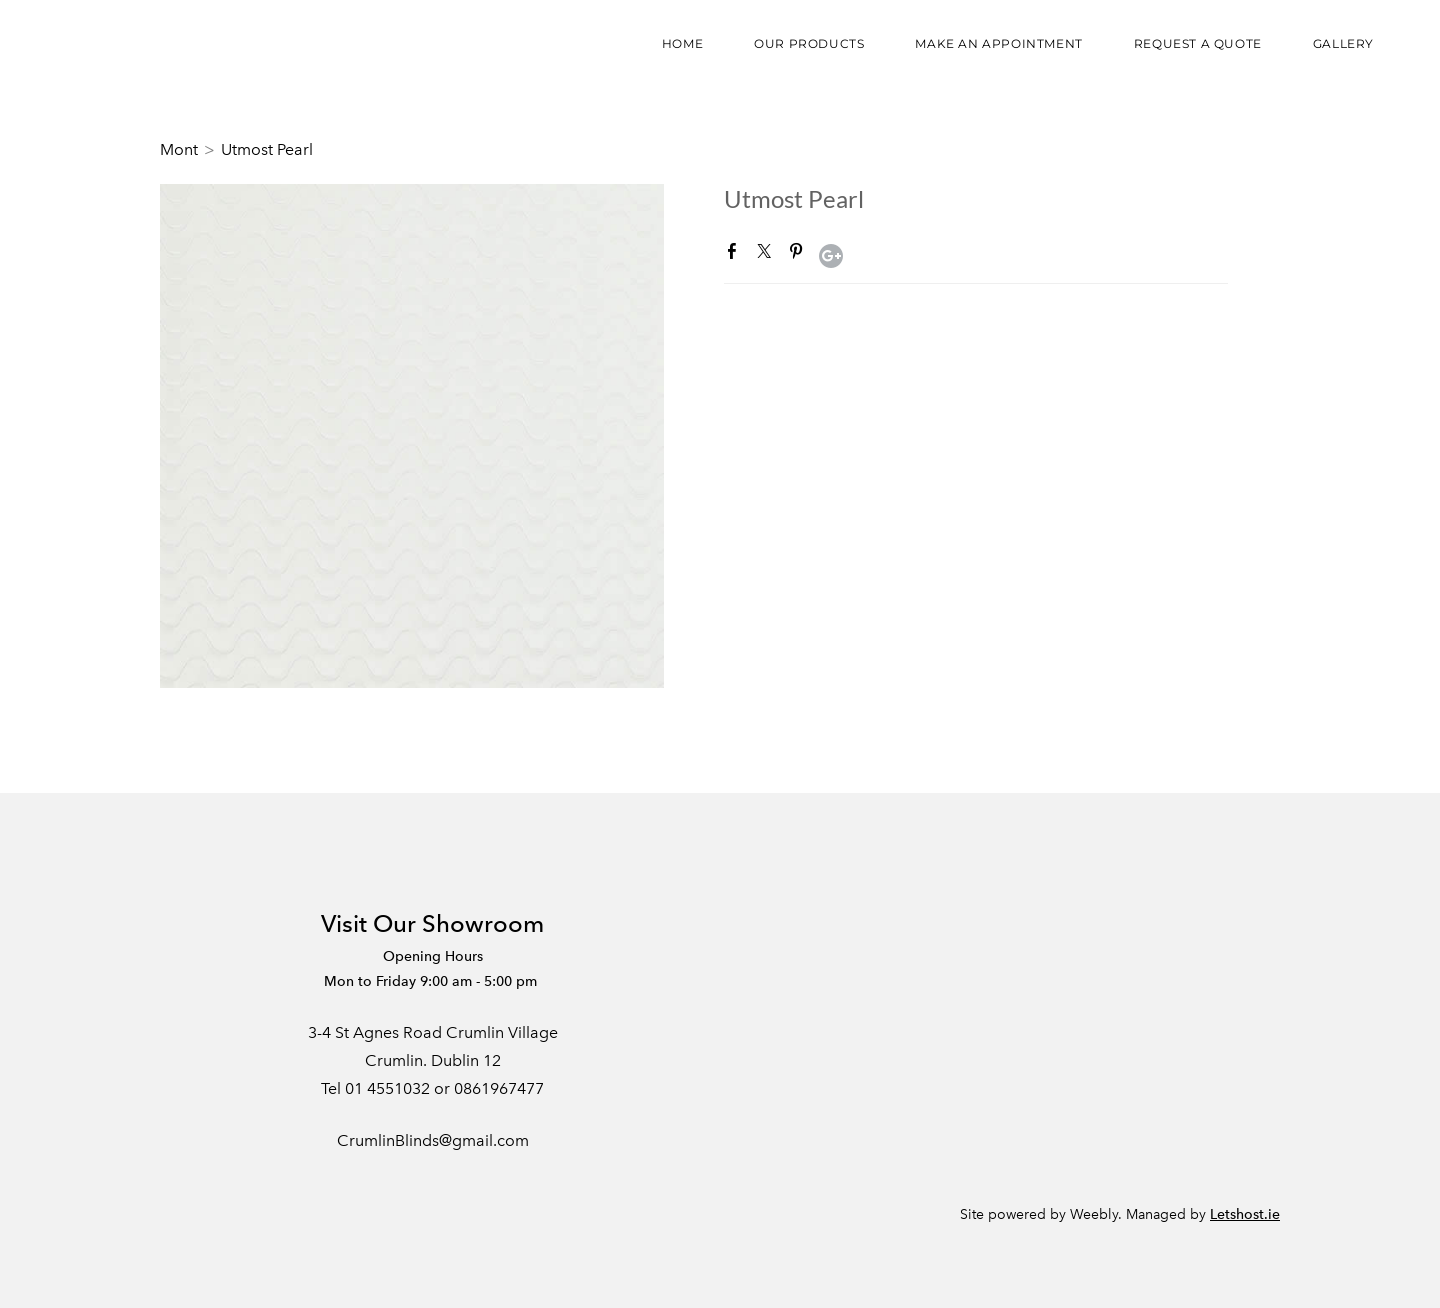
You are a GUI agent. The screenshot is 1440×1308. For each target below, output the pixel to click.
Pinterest (800, 255)
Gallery (1343, 43)
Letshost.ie (1245, 1214)
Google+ (831, 256)
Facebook (736, 255)
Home (682, 43)
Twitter (768, 255)
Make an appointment (998, 43)
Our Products (809, 43)
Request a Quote (1198, 43)
